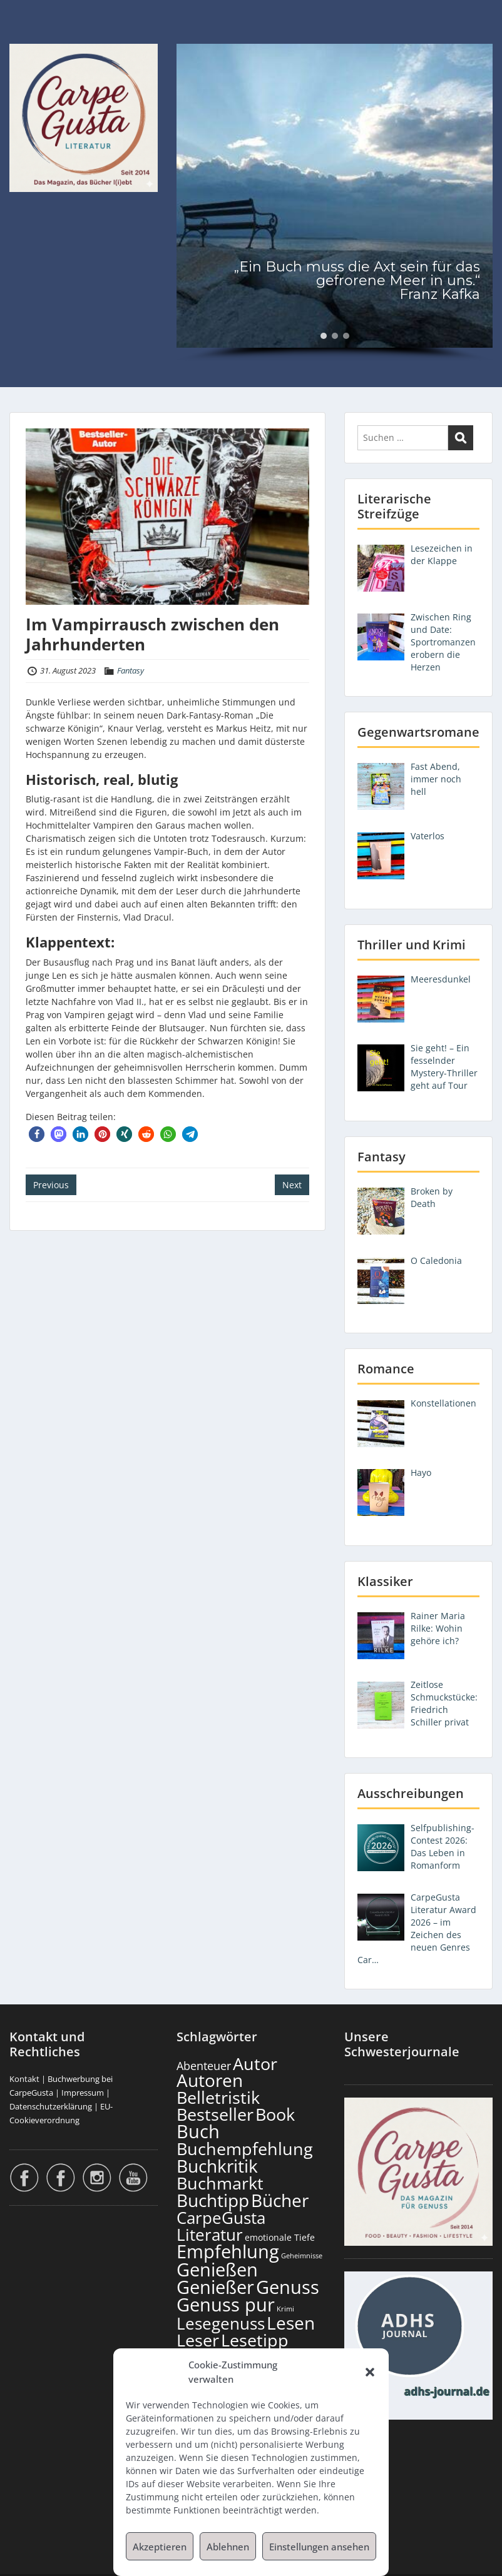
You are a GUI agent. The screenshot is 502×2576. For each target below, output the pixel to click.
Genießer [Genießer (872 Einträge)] (215, 2287)
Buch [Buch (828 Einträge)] (198, 2131)
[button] (370, 2372)
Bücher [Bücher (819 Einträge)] (280, 2200)
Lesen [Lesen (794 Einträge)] (291, 2323)
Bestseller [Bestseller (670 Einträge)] (215, 2114)
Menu (22, 35)
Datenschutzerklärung (50, 2106)
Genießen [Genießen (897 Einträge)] (217, 2269)
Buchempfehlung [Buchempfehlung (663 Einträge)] (245, 2149)
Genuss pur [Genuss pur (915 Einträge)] (226, 2304)
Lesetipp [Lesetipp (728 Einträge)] (255, 2339)
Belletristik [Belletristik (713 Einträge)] (218, 2097)
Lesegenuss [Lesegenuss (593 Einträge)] (221, 2324)
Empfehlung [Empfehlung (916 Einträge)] (228, 2251)
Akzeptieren (160, 2546)
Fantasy (130, 670)
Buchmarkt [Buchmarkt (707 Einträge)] (220, 2183)
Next (292, 1185)
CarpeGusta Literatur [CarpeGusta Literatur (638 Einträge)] (221, 2226)
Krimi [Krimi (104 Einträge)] (285, 2308)
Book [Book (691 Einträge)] (275, 2114)
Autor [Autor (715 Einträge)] (255, 2063)
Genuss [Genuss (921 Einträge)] (287, 2287)
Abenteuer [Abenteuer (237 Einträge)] (204, 2065)
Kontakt (24, 2078)
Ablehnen (228, 2546)
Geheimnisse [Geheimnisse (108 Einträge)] (301, 2255)
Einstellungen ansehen (319, 2546)
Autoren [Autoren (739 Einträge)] (210, 2080)
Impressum (82, 2092)
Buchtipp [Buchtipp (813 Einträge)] (213, 2200)
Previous (51, 1185)
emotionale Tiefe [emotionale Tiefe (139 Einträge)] (280, 2237)
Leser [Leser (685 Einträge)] (198, 2339)
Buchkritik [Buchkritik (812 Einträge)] (217, 2166)
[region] (335, 203)
